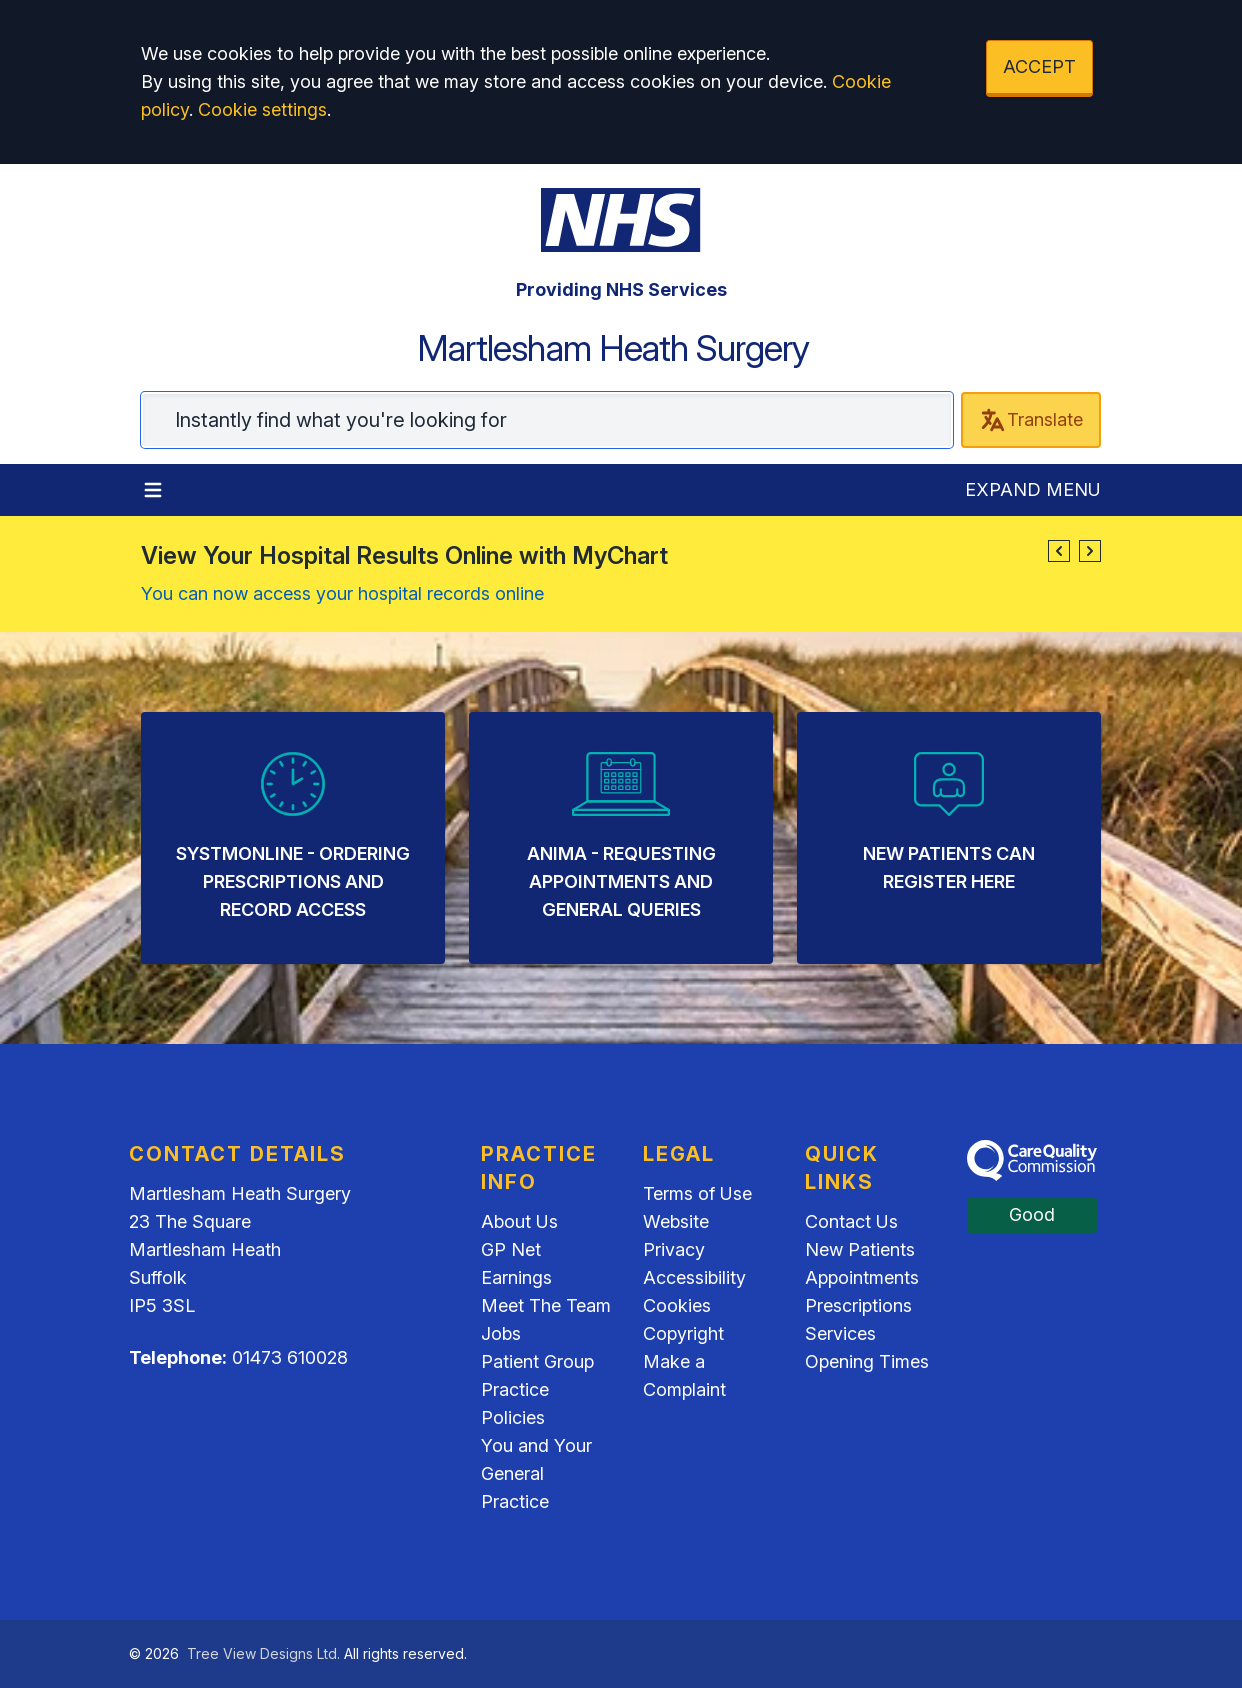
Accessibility (694, 1277)
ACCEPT (1039, 66)
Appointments (862, 1277)
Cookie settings (262, 109)
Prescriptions (858, 1305)
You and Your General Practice (536, 1473)
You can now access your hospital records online (342, 593)
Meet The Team (546, 1305)
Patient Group (537, 1361)
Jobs (501, 1333)
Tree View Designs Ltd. (263, 1653)
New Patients (860, 1249)
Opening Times (867, 1361)
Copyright (683, 1333)
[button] (1059, 551)
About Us (519, 1221)
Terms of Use (697, 1193)
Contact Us (851, 1221)
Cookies (677, 1305)
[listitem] (293, 838)
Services (840, 1333)
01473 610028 (290, 1357)
